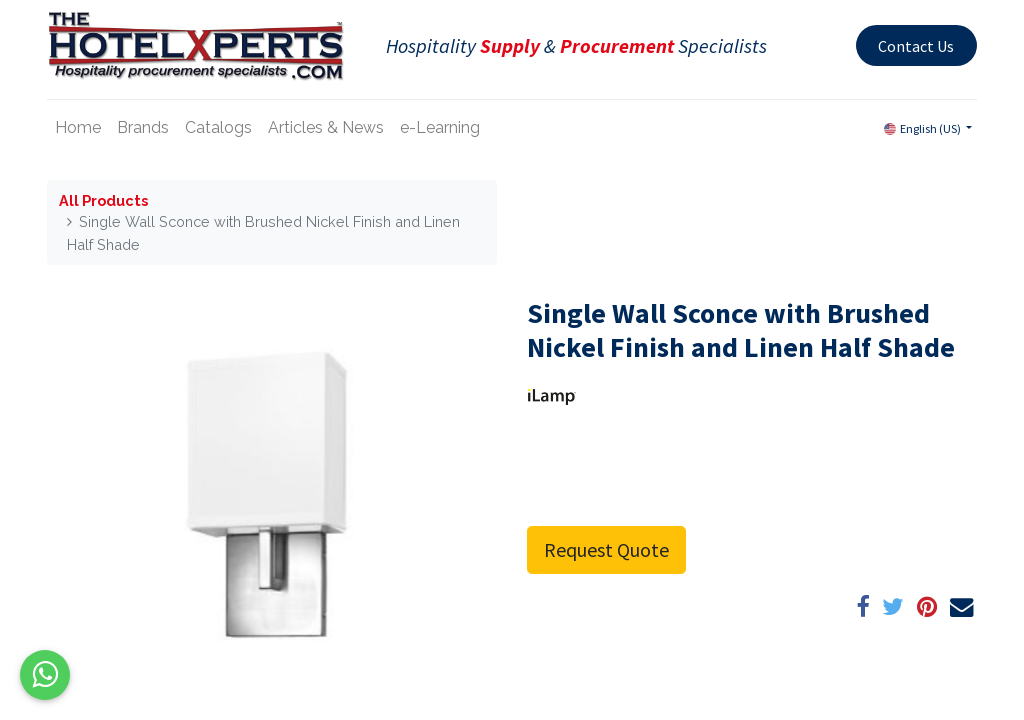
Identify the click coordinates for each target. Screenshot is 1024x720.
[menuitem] (78, 128)
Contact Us (916, 46)
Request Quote (606, 549)
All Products (103, 200)
